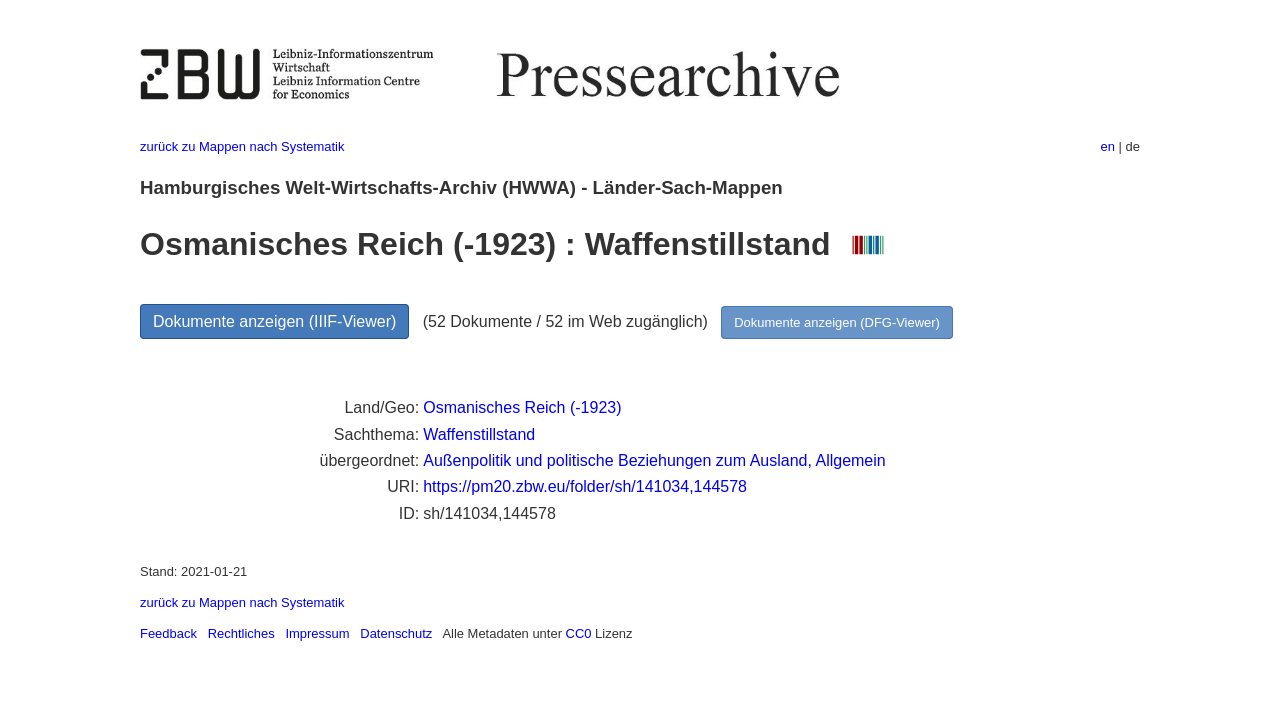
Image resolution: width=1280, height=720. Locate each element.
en (1108, 146)
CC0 (579, 633)
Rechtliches (241, 633)
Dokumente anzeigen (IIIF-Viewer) (274, 321)
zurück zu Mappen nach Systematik (242, 146)
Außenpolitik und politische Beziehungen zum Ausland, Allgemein (654, 460)
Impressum (317, 633)
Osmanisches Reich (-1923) (522, 407)
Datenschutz (396, 633)
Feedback (168, 633)
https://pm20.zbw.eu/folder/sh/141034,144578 (585, 486)
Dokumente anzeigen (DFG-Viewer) (837, 322)
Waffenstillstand (479, 434)
